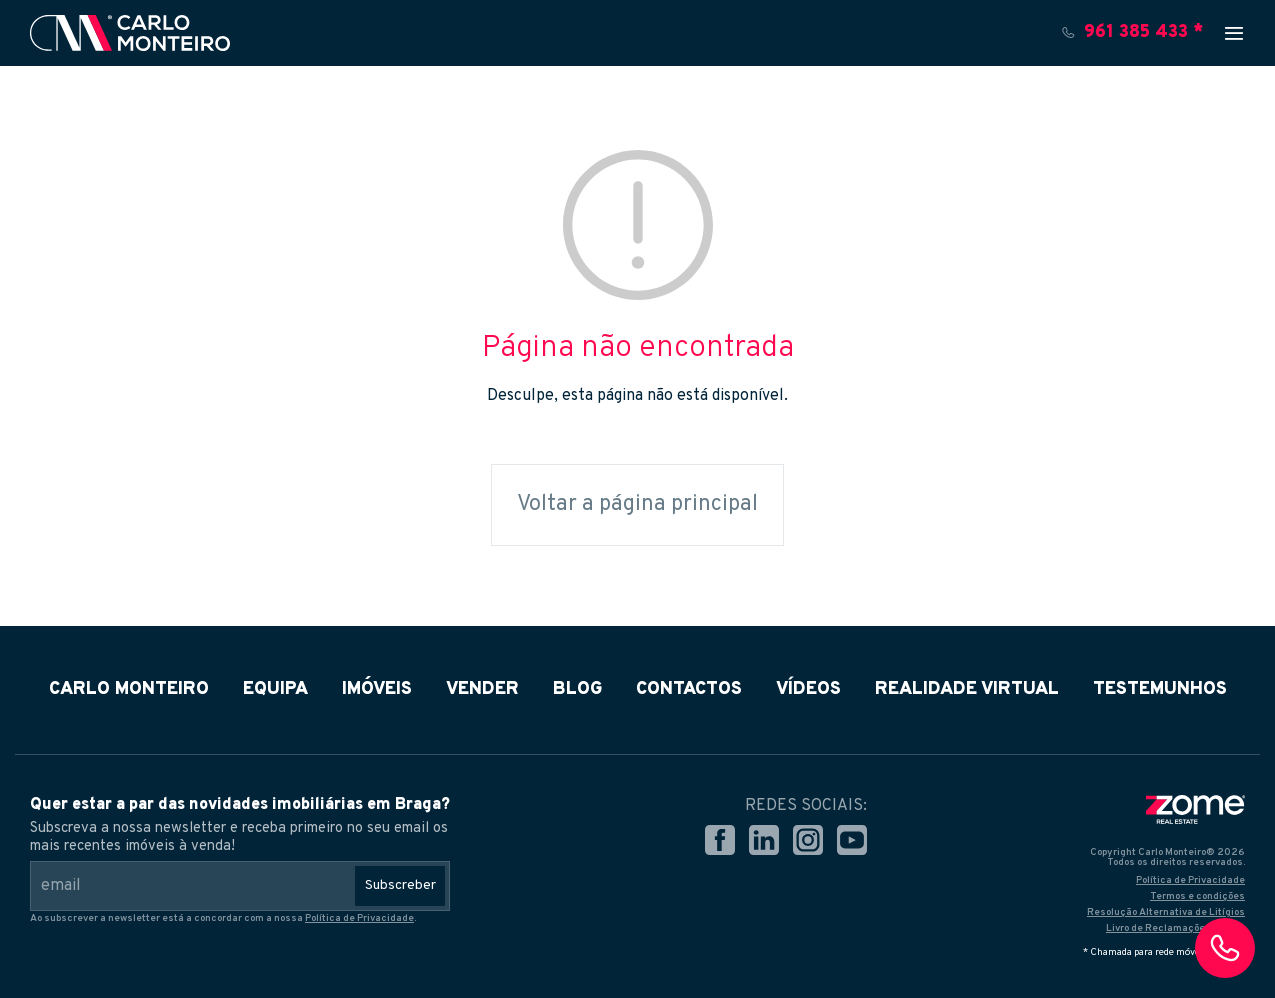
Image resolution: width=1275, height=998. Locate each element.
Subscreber (400, 885)
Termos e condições (1197, 896)
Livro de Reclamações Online (1175, 928)
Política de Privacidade (359, 918)
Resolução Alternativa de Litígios (1166, 912)
